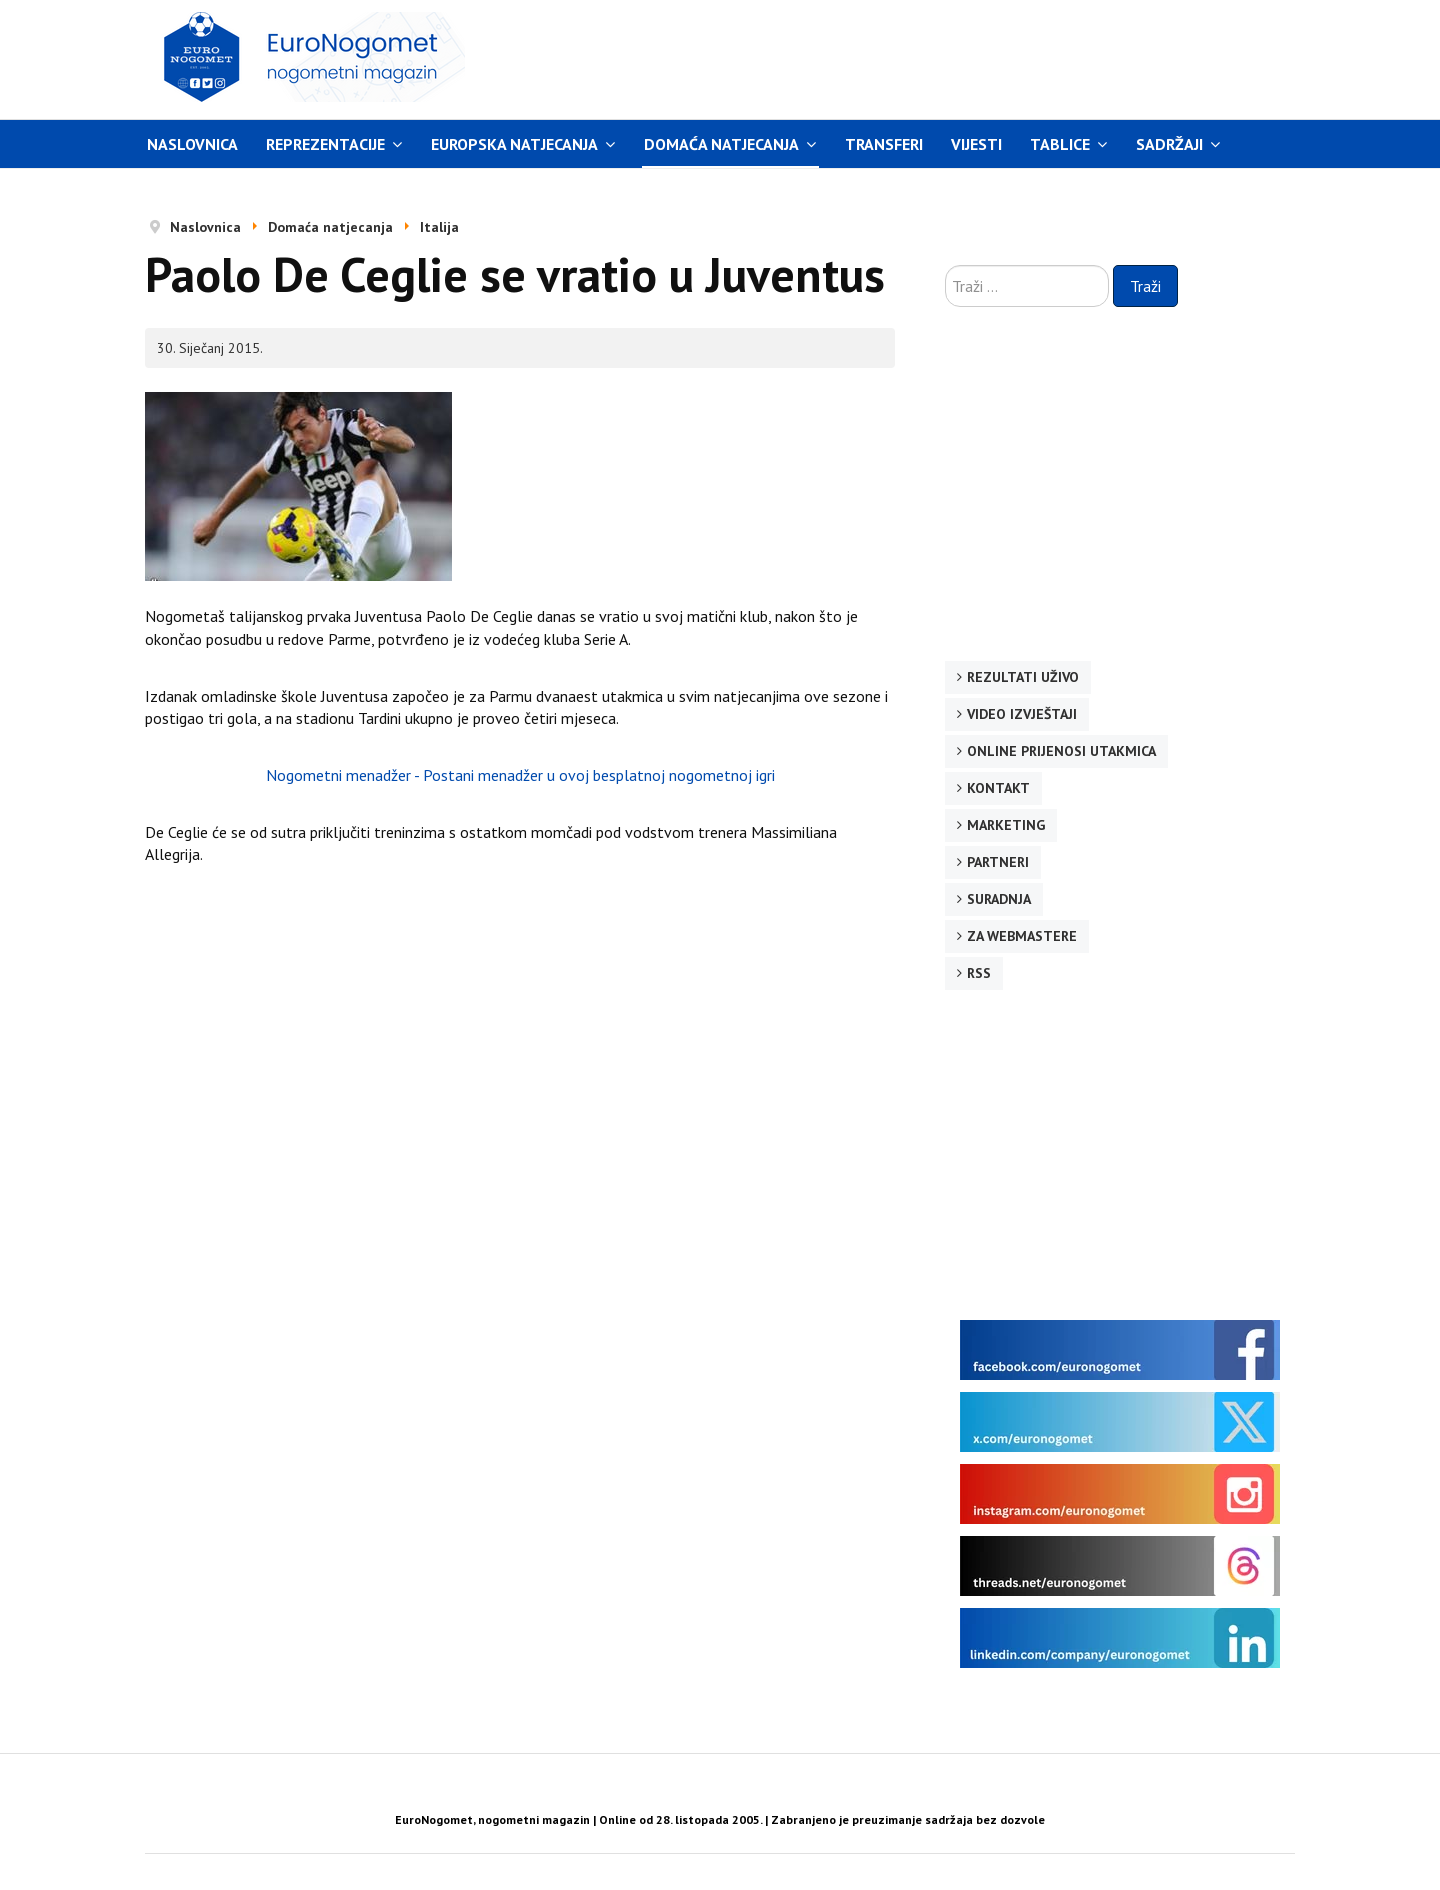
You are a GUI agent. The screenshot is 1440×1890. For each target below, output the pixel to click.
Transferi (884, 144)
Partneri (998, 862)
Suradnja (999, 899)
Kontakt (998, 788)
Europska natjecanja (514, 144)
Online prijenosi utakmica (1061, 751)
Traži (1145, 286)
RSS (979, 973)
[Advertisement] (909, 57)
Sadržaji (1169, 144)
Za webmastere (1022, 936)
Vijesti (976, 144)
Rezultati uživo (1023, 677)
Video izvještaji (1022, 714)
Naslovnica (192, 144)
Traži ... (945, 265)
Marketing (1006, 825)
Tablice (1060, 144)
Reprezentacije (325, 144)
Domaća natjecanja (721, 144)
